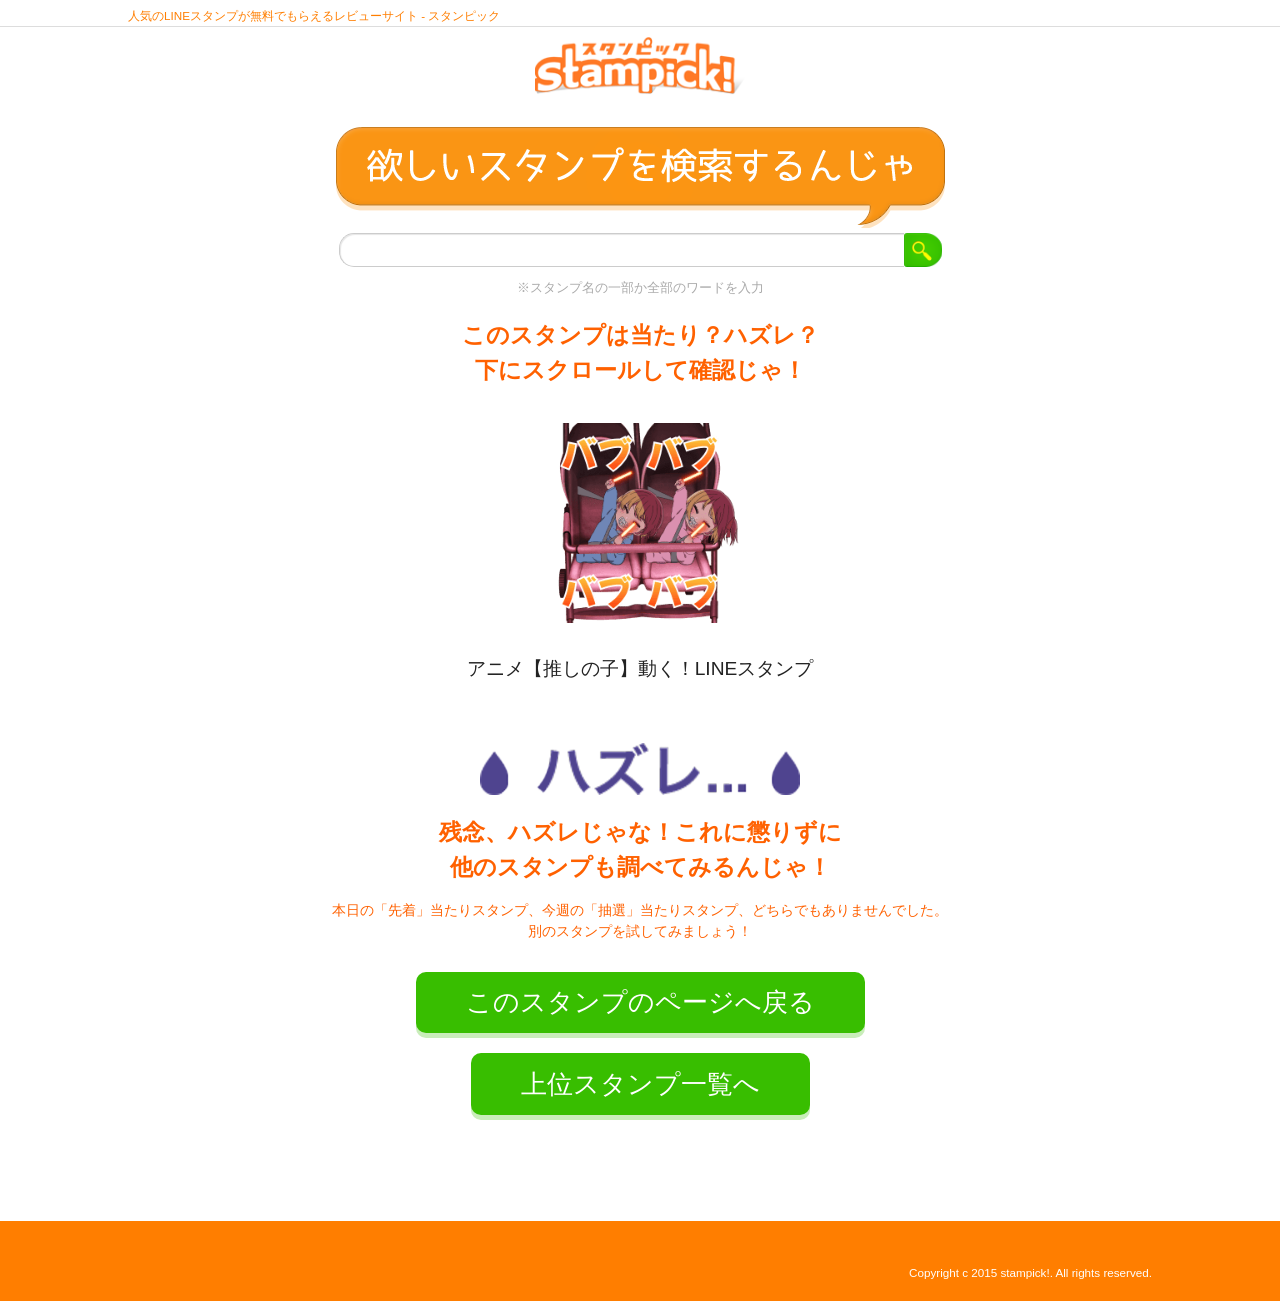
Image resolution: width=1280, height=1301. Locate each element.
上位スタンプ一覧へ (640, 1084)
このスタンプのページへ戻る (640, 1002)
